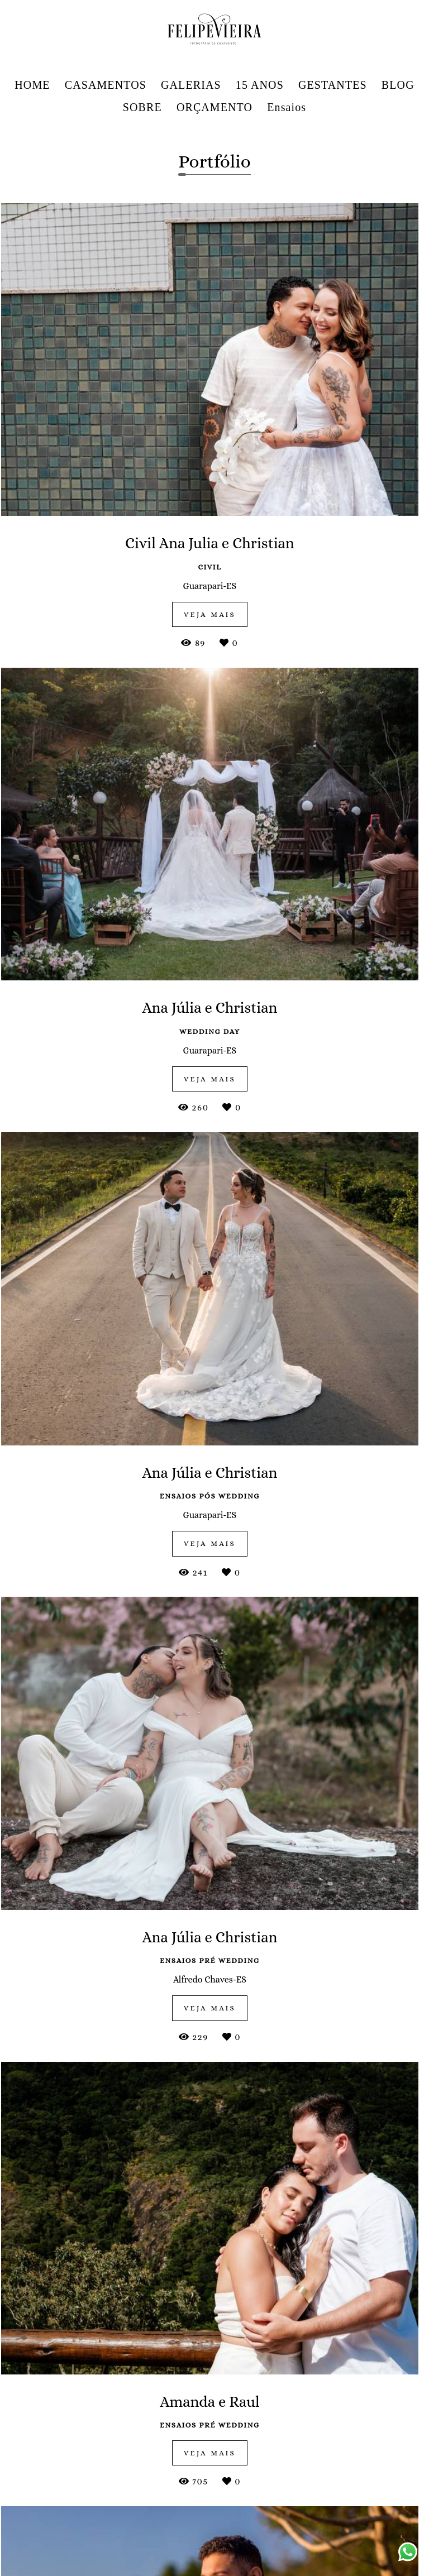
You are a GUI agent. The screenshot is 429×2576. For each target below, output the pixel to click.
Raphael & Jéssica (76, 2313)
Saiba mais (170, 2538)
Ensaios (286, 107)
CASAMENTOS (105, 85)
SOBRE (142, 107)
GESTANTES (332, 85)
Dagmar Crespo (357, 2063)
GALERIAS (191, 85)
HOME (32, 85)
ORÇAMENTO (214, 107)
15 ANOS (260, 85)
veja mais (214, 1396)
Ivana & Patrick (214, 1992)
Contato (353, 2518)
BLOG (398, 85)
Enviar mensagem (364, 2429)
